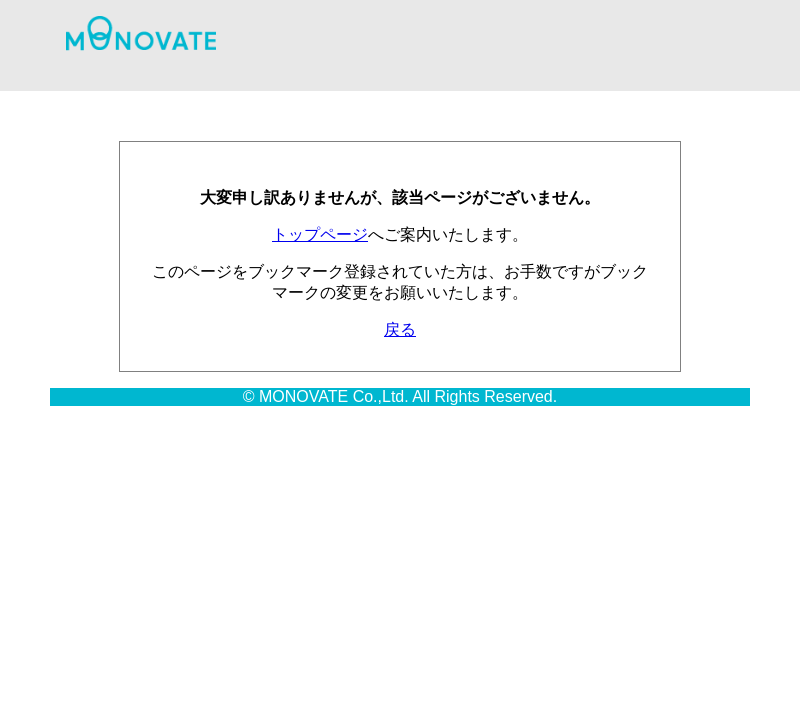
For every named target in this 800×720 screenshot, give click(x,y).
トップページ (320, 234)
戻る (400, 329)
